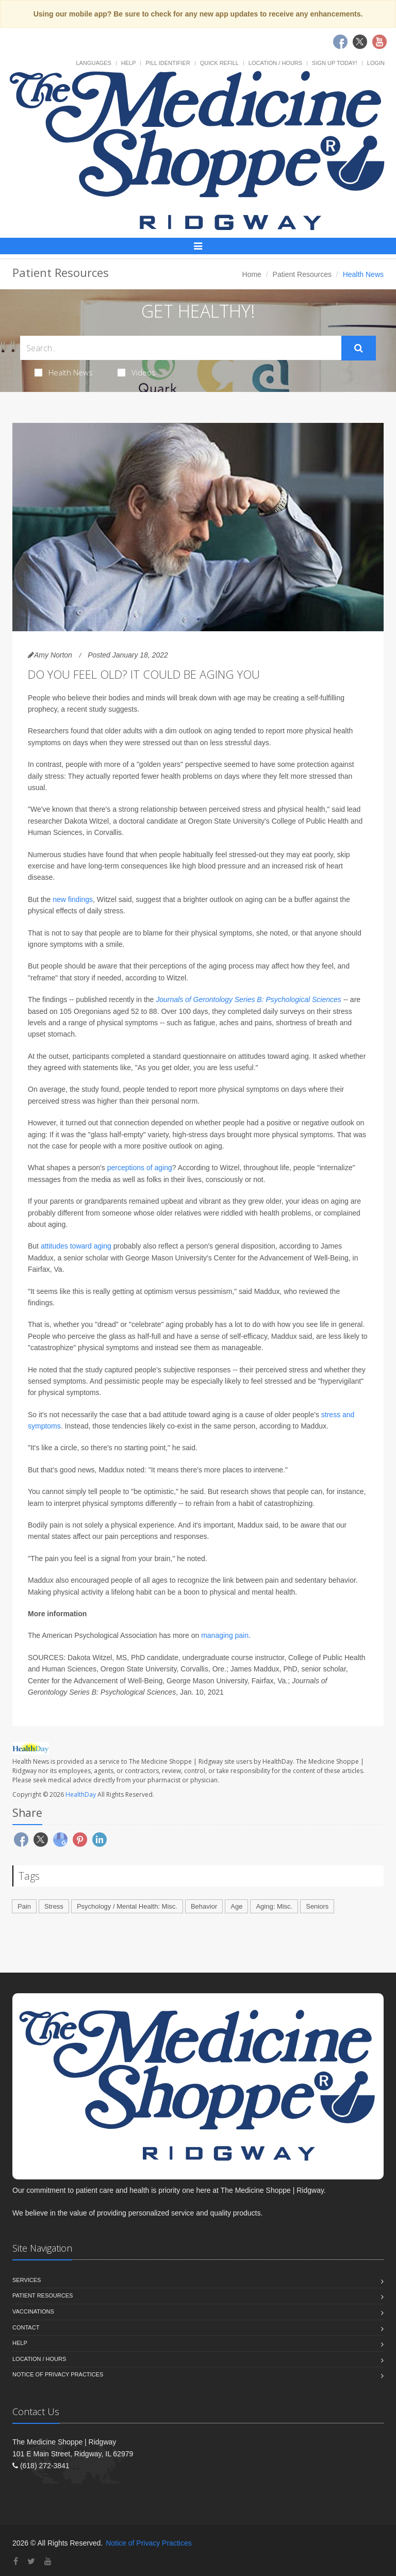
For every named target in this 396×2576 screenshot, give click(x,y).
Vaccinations (33, 2311)
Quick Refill (219, 63)
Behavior (204, 1906)
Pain (24, 1906)
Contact (25, 2327)
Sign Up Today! (334, 63)
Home (251, 274)
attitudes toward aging (77, 1246)
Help (128, 63)
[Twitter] (31, 2561)
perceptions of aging (139, 1167)
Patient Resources (302, 274)
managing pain (225, 1635)
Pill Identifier (167, 63)
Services (26, 2280)
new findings (73, 899)
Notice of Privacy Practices (57, 2374)
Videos (137, 372)
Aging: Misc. (274, 1906)
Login (376, 63)
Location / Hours (275, 63)
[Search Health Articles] (180, 348)
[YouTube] (48, 2561)
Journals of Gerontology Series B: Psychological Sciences (248, 999)
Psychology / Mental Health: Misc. (127, 1906)
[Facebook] (15, 2561)
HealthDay (80, 1794)
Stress (53, 1906)
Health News (64, 372)
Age (236, 1906)
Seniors (317, 1906)
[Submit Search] (358, 348)
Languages (93, 63)
